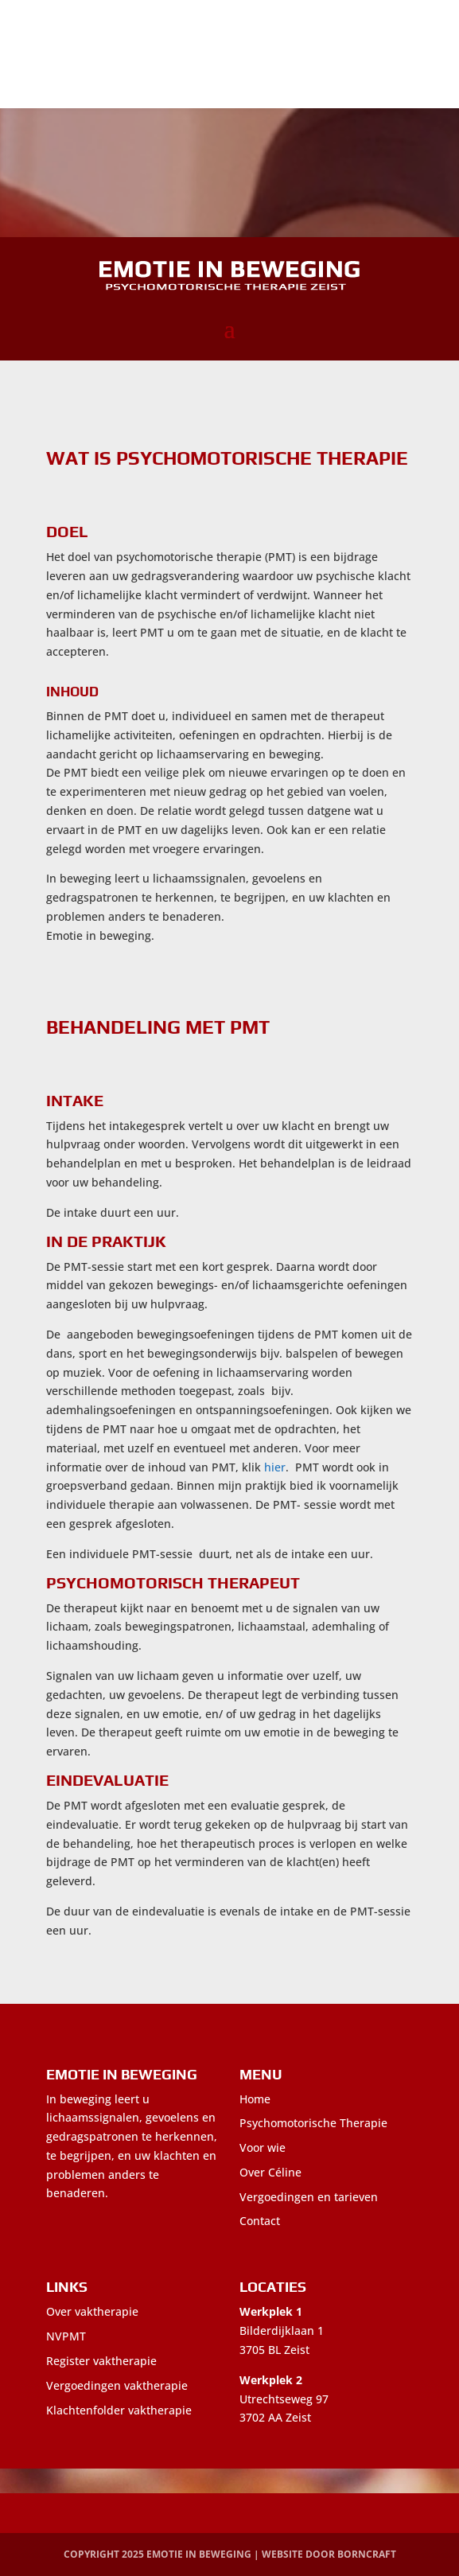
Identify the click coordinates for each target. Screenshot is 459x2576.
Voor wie (262, 2147)
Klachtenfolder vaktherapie (119, 2410)
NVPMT (66, 2336)
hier (275, 1467)
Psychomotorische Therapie (313, 2122)
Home (254, 2098)
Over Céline (270, 2172)
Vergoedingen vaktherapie (117, 2385)
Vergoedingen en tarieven (308, 2196)
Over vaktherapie (92, 2311)
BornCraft (366, 2554)
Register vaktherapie (101, 2360)
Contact (259, 2220)
